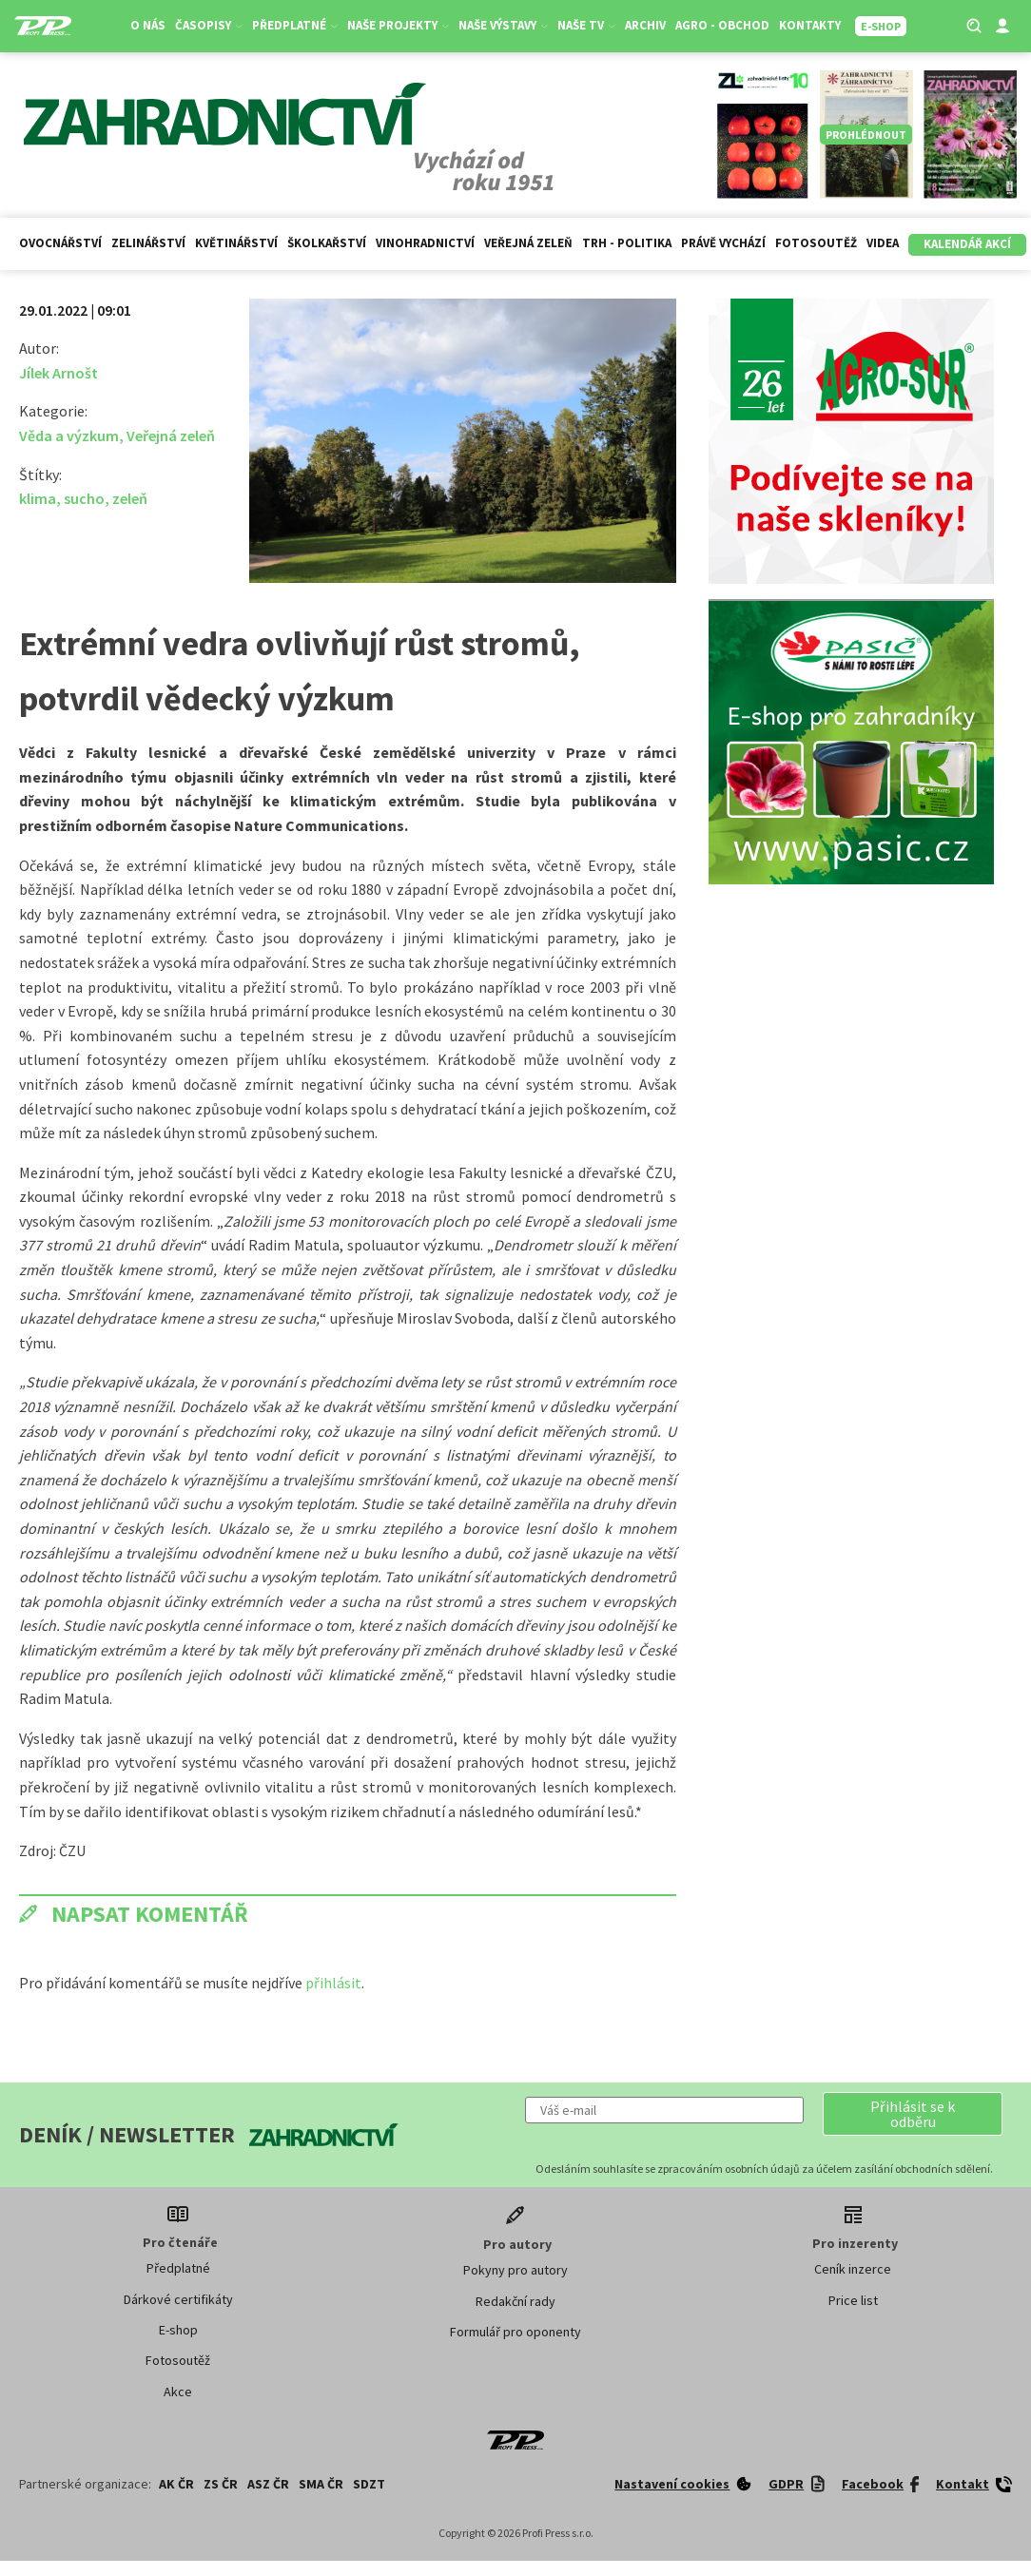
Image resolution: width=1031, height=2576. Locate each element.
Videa (882, 243)
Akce (178, 2391)
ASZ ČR (268, 2483)
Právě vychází (723, 243)
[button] (912, 2114)
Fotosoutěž (816, 243)
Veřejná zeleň (528, 243)
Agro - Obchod (722, 25)
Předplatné (295, 25)
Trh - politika (626, 243)
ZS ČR (221, 2483)
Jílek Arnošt (58, 372)
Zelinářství (148, 243)
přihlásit (333, 1982)
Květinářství (236, 243)
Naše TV (586, 25)
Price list (853, 2300)
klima (37, 498)
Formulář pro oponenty (515, 2331)
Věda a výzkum (69, 435)
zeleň (129, 498)
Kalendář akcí (967, 244)
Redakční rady (515, 2301)
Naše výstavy (503, 25)
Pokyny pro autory (515, 2269)
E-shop (178, 2329)
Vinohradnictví (425, 243)
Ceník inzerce (852, 2268)
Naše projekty (398, 25)
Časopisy (209, 25)
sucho (84, 498)
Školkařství (326, 243)
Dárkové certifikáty (178, 2299)
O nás (147, 25)
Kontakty (810, 25)
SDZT (369, 2483)
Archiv (645, 25)
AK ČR (176, 2483)
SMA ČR (321, 2483)
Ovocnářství (60, 243)
